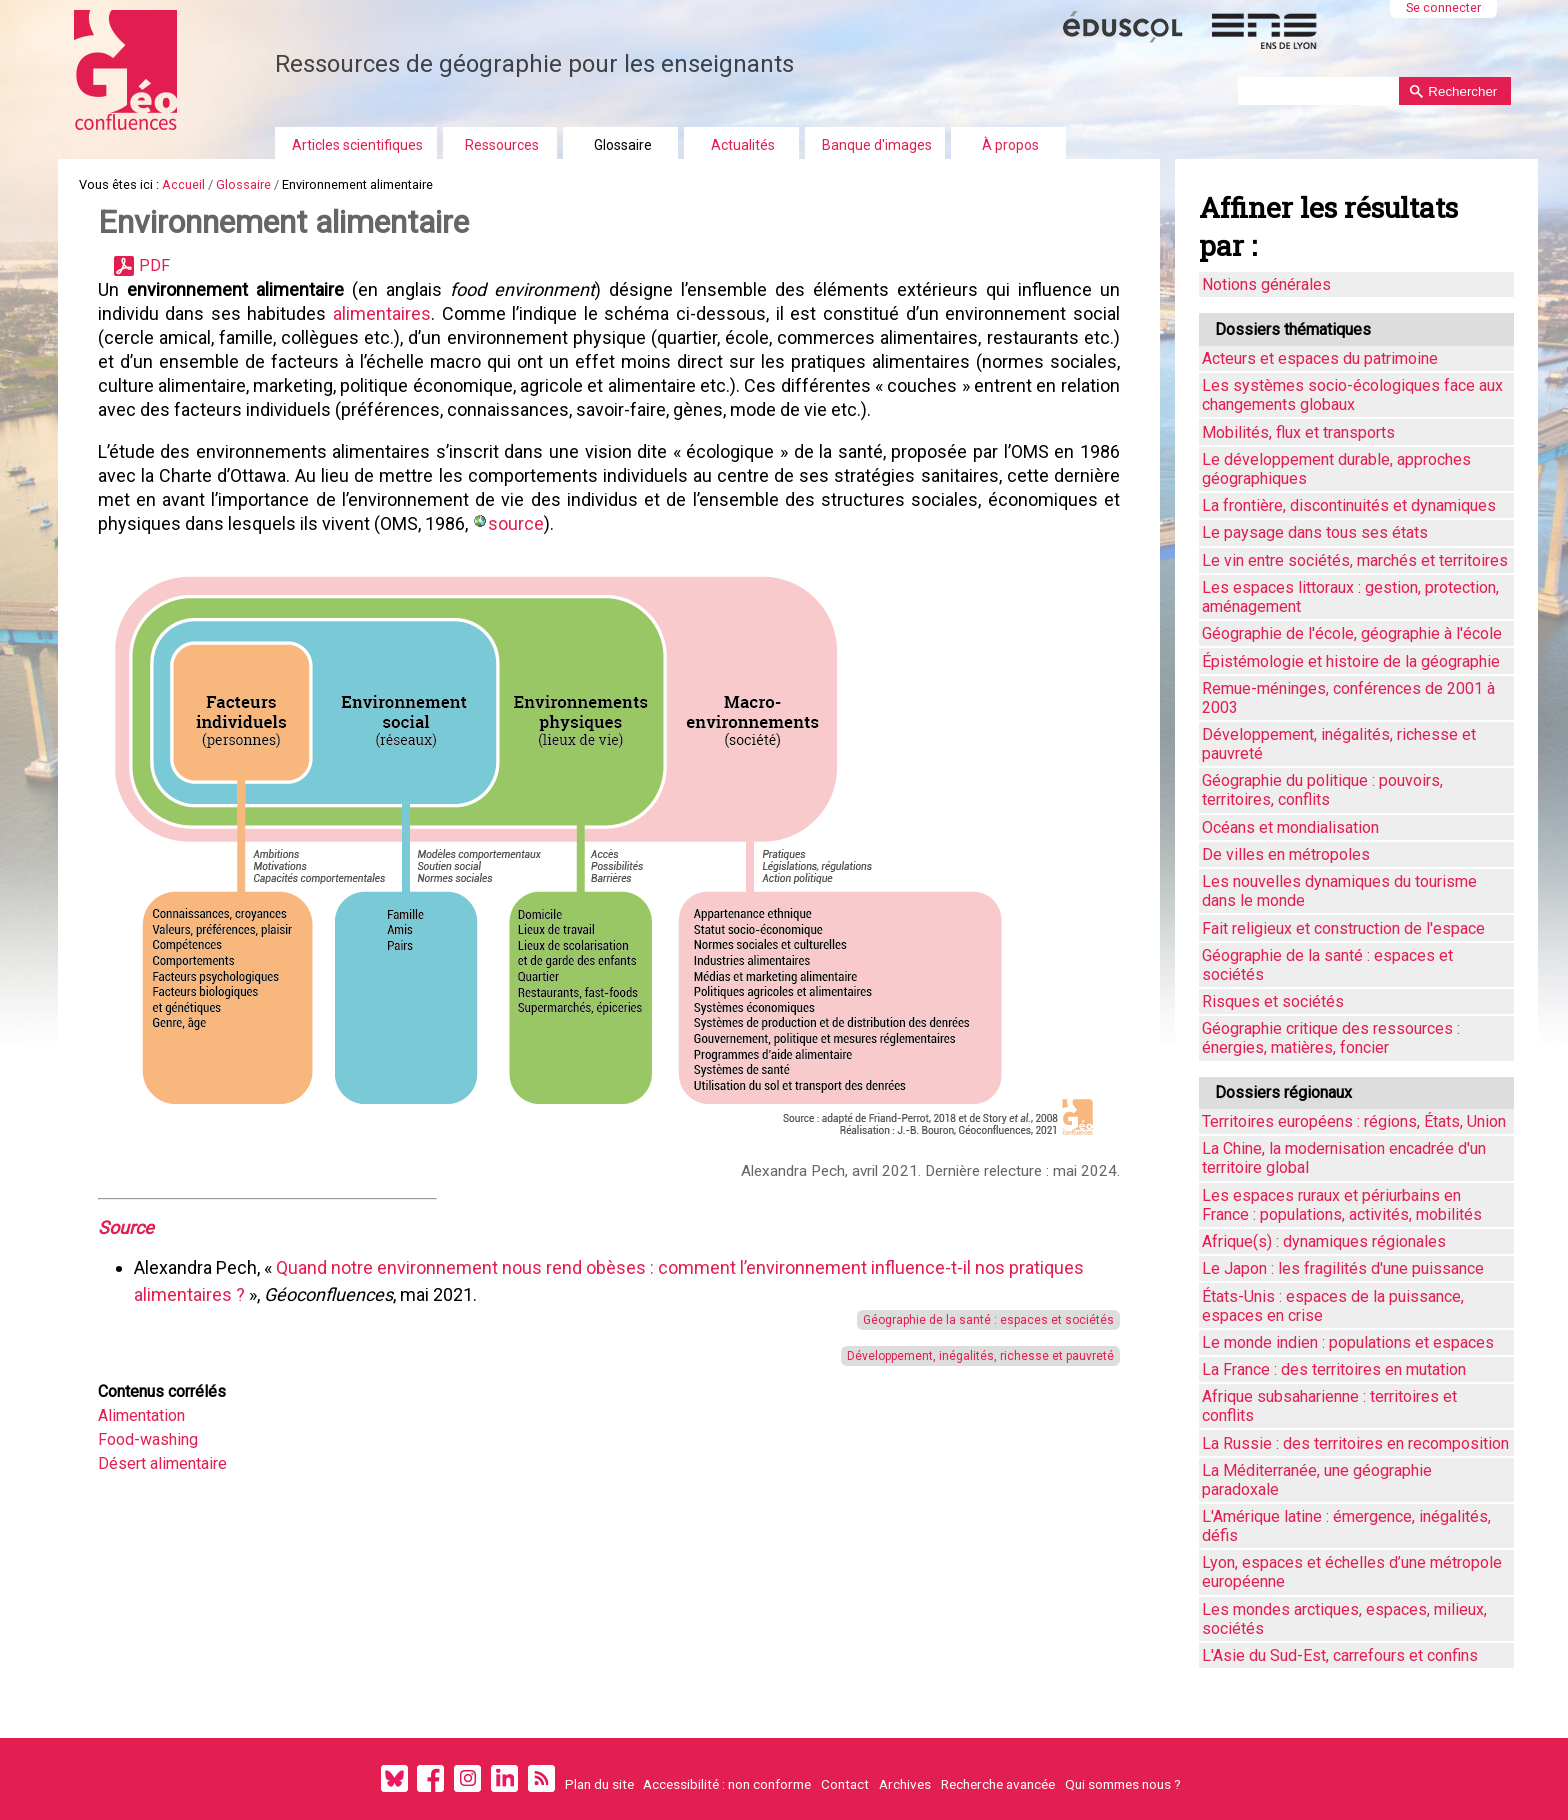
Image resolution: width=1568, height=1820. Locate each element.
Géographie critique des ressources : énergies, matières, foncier (1331, 1038)
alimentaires (381, 313)
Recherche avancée (998, 1784)
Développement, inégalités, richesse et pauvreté (977, 1356)
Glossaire (623, 145)
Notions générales (1266, 284)
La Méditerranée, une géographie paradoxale (1317, 1480)
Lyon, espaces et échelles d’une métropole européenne (1352, 1572)
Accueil (183, 184)
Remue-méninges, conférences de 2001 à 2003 (1348, 698)
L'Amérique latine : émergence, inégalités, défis (1346, 1526)
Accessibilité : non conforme (727, 1784)
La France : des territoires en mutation (1334, 1369)
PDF (154, 265)
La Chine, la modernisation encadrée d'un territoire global (1344, 1158)
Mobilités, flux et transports (1298, 432)
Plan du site (599, 1784)
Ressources (502, 145)
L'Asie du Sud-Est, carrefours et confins (1340, 1655)
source (516, 523)
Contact (845, 1784)
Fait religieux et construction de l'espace (1343, 928)
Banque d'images (877, 145)
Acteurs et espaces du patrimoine (1320, 358)
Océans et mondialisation (1290, 827)
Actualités (743, 145)
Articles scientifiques (357, 145)
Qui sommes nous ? (1123, 1784)
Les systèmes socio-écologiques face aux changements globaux (1352, 395)
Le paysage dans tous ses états (1315, 532)
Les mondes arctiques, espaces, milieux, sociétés (1344, 1619)
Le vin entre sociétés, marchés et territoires (1355, 560)
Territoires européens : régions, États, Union (1354, 1121)
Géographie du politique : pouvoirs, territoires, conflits (1322, 790)
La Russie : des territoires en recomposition (1355, 1443)
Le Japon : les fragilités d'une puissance (1343, 1268)
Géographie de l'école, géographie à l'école (1352, 633)
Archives (905, 1784)
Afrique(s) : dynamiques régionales (1324, 1241)
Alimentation (141, 1415)
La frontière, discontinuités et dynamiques (1349, 505)
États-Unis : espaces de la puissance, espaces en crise (1333, 1306)
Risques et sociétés (1273, 1001)
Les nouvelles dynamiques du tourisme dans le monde (1339, 891)
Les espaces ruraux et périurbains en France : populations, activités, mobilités (1342, 1205)
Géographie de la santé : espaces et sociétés (985, 1320)
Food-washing (148, 1439)
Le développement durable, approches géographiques (1336, 469)
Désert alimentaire (162, 1463)
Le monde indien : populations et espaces (1348, 1342)
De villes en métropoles (1286, 854)
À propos (1010, 145)
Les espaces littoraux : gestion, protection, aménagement (1350, 597)
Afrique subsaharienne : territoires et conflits (1329, 1406)
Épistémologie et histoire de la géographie (1351, 661)
